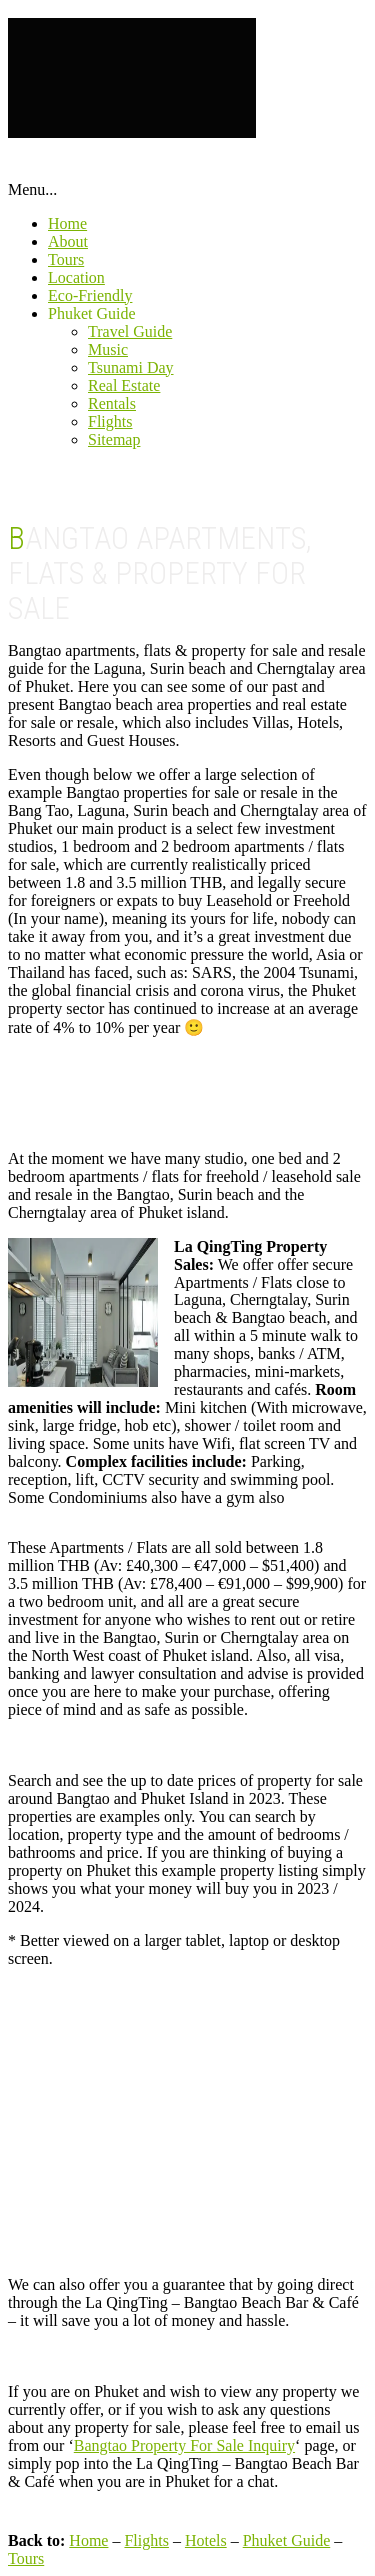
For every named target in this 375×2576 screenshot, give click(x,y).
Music (108, 349)
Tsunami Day (131, 367)
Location (76, 277)
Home (67, 223)
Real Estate (124, 385)
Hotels (206, 2540)
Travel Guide (130, 331)
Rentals (112, 403)
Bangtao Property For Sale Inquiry (184, 2445)
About (68, 241)
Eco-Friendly (90, 295)
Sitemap (114, 439)
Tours (66, 259)
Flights (110, 421)
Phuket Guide (92, 313)
